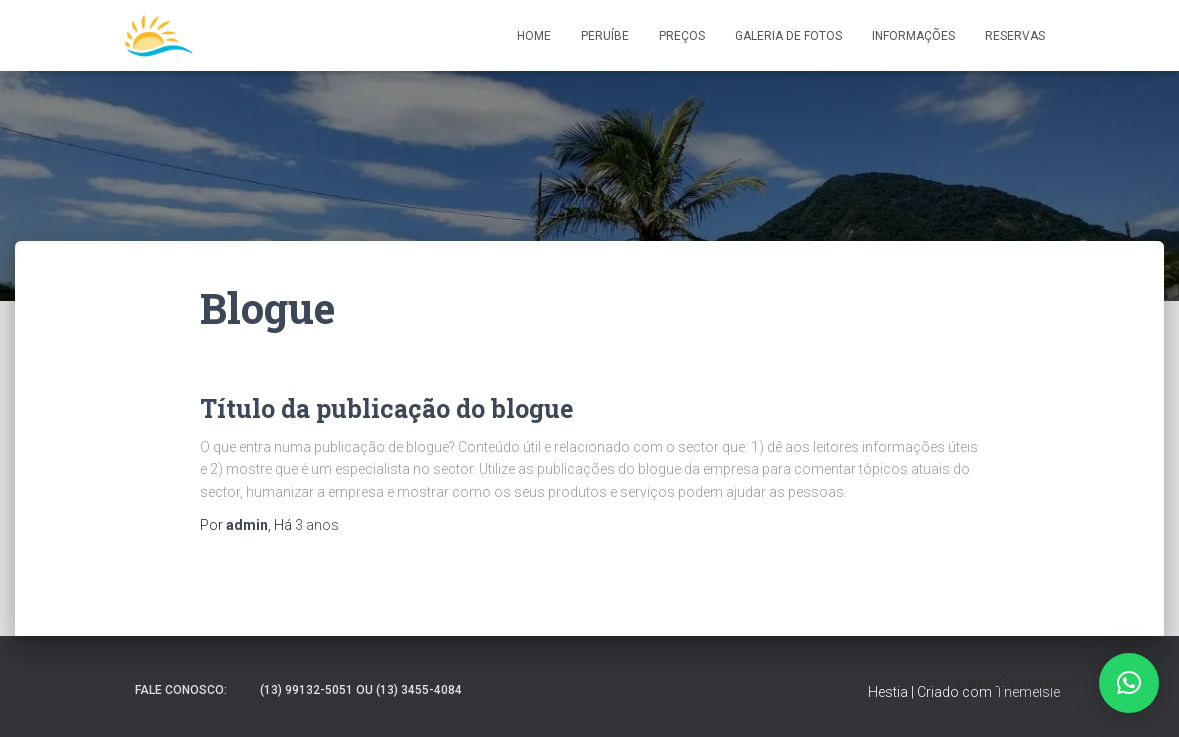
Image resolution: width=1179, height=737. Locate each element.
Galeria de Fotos (788, 36)
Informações (913, 36)
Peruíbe (605, 36)
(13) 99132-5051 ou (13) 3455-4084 (361, 690)
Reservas (1015, 36)
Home (534, 36)
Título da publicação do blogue (386, 408)
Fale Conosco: (181, 690)
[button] (1129, 683)
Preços (682, 36)
